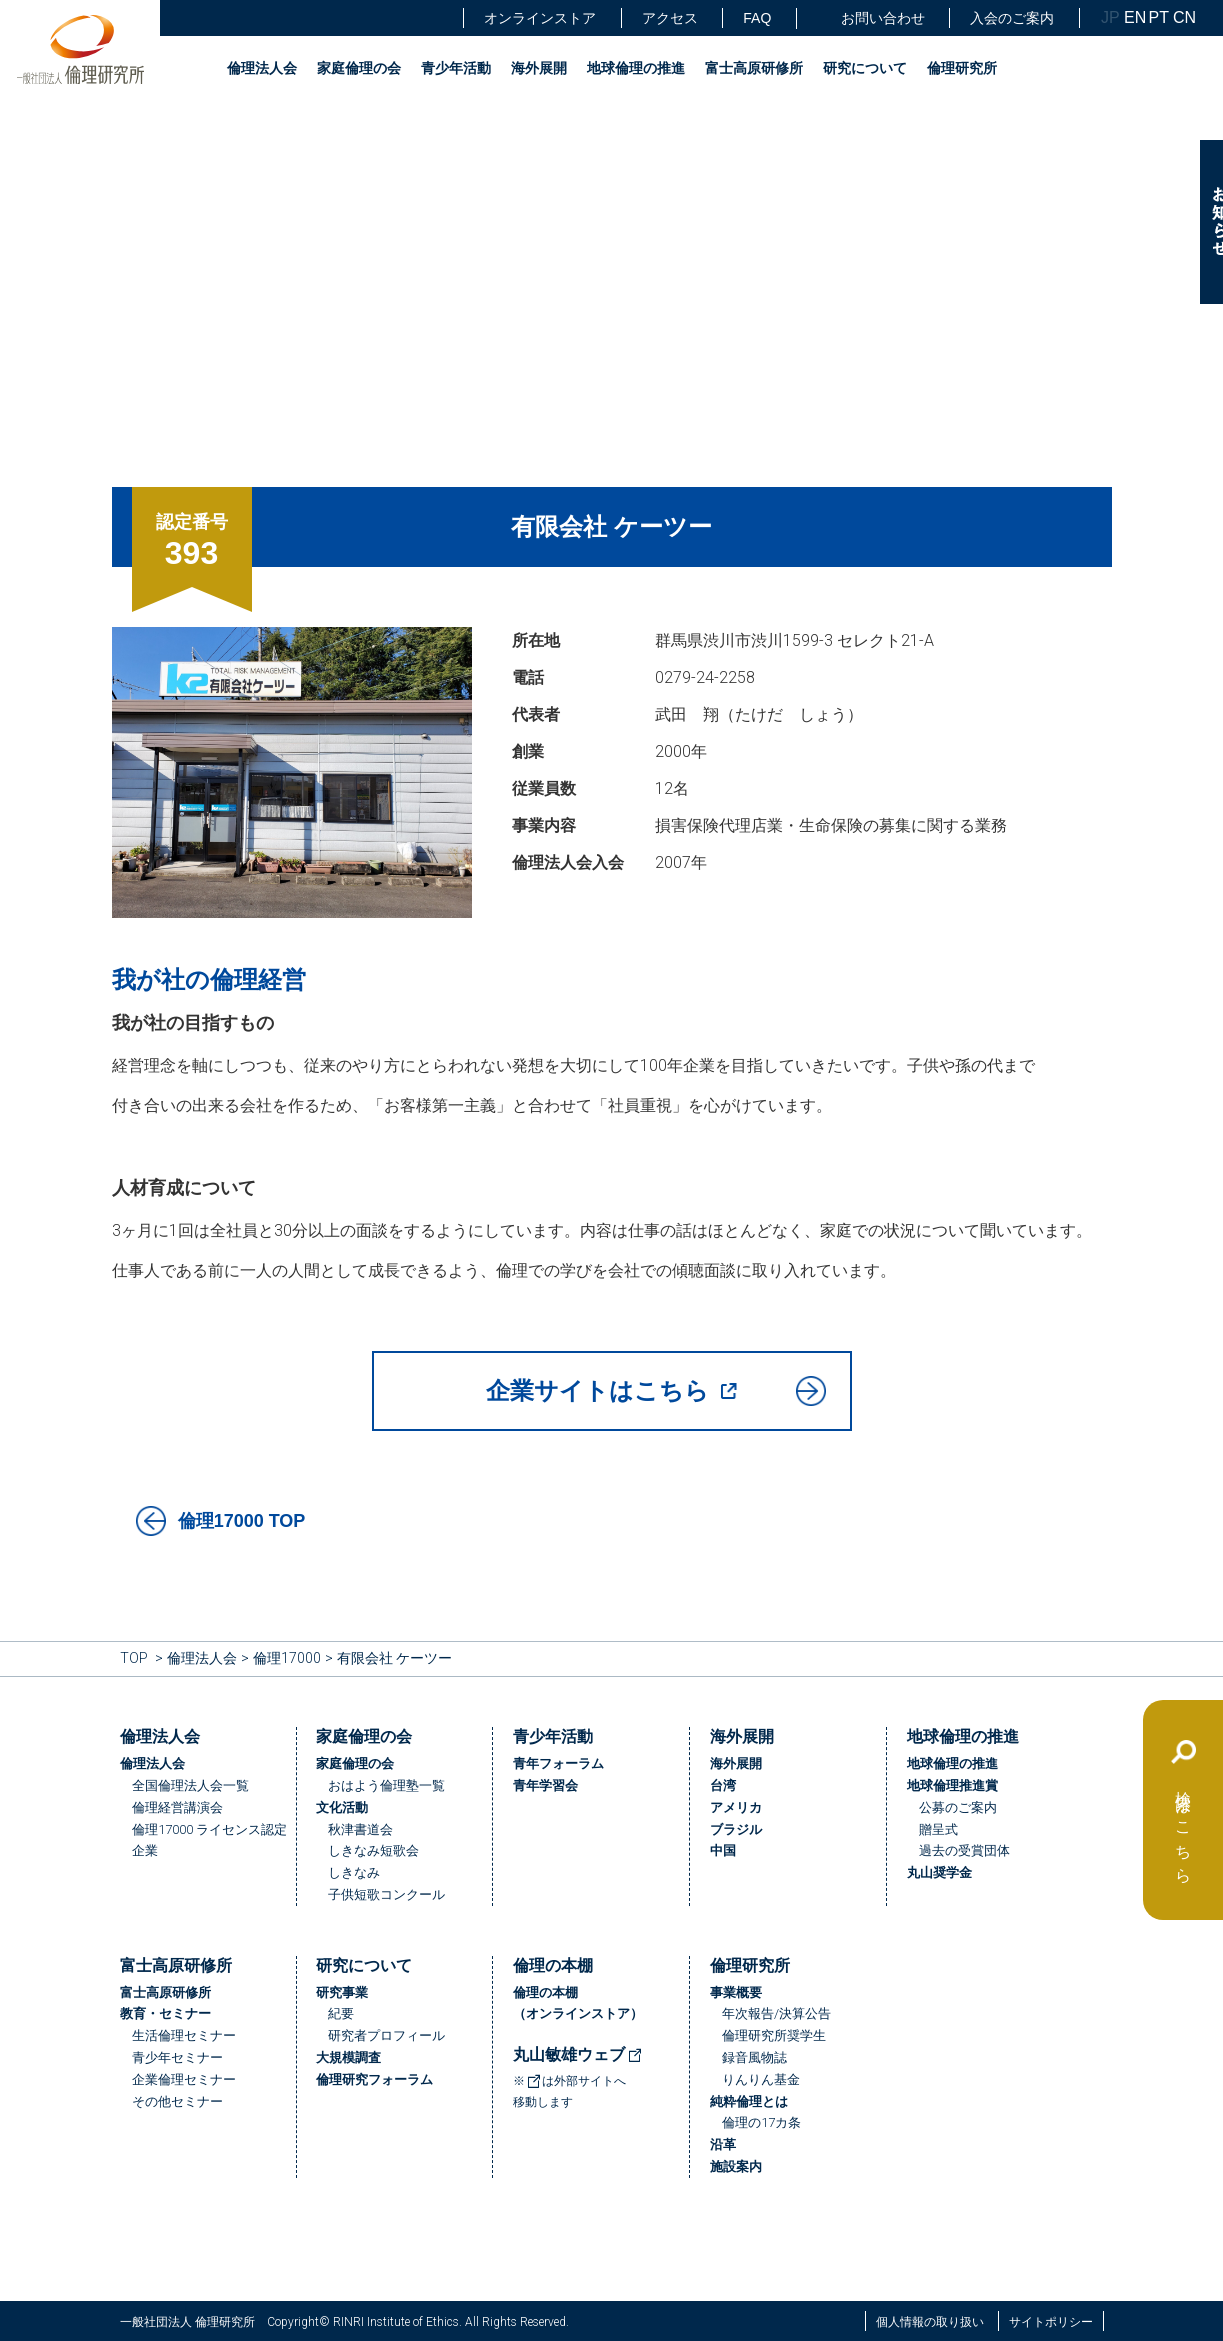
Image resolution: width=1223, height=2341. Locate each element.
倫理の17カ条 (761, 2122)
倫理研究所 (962, 68)
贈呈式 (938, 1829)
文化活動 (342, 1807)
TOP (134, 1658)
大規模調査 (348, 2057)
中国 (723, 1850)
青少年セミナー (177, 2057)
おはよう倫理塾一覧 (386, 1785)
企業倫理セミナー (184, 2079)
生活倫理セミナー (184, 2035)
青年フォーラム (558, 1763)
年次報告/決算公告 (776, 2013)
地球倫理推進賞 (952, 1785)
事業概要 (736, 1992)
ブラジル (736, 1829)
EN (1134, 18)
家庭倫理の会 (359, 68)
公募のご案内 (958, 1807)
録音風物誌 (754, 2057)
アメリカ (736, 1807)
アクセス (670, 18)
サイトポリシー (1051, 2322)
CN (1183, 18)
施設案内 (736, 2166)
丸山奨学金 (939, 1872)
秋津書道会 (360, 1829)
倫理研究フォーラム (374, 2079)
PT (1159, 18)
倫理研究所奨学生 (774, 2035)
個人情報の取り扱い (930, 2322)
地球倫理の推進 (636, 68)
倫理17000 (287, 1658)
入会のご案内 (1012, 18)
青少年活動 (456, 68)
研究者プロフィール (386, 2035)
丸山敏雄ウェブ (578, 2054)
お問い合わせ (871, 18)
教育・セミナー (165, 2013)
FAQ (757, 18)
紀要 (341, 2013)
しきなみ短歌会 (373, 1850)
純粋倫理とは (749, 2101)
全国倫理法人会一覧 (190, 1785)
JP (1110, 18)
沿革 (723, 2144)
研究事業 (342, 1992)
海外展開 (539, 68)
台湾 (723, 1785)
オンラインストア (540, 18)
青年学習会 (545, 1785)
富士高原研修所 (754, 68)
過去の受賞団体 (964, 1850)
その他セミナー (177, 2101)
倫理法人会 (262, 68)
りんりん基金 (761, 2079)
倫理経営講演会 (177, 1807)
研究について (865, 68)
